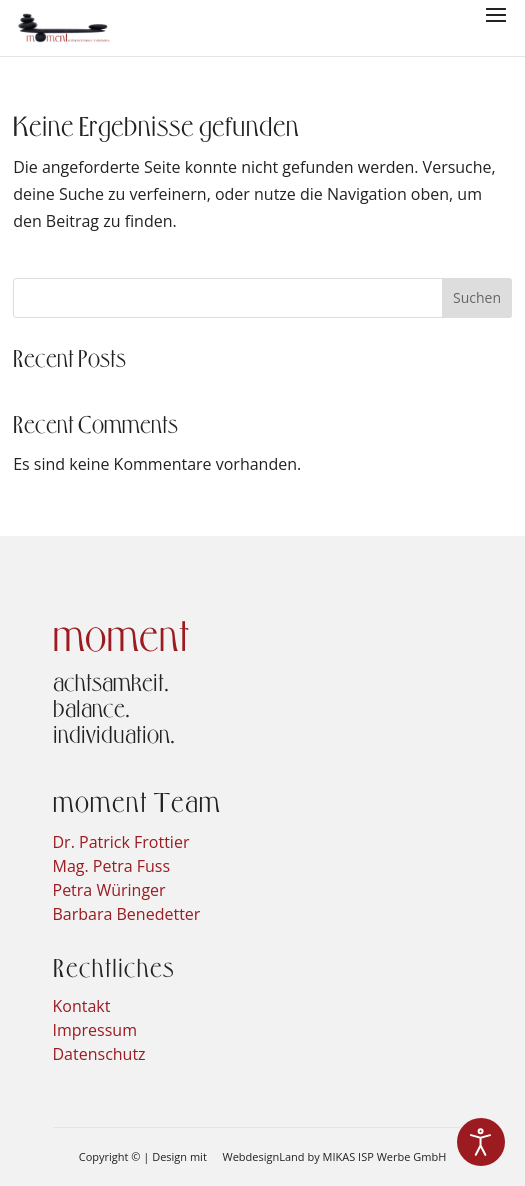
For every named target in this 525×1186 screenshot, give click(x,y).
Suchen (477, 297)
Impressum (95, 1030)
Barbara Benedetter (127, 914)
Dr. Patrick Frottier (121, 842)
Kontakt (82, 1006)
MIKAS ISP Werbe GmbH (385, 1156)
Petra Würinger (109, 890)
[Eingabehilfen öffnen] (481, 1142)
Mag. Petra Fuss (112, 866)
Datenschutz (99, 1054)
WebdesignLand (265, 1156)
